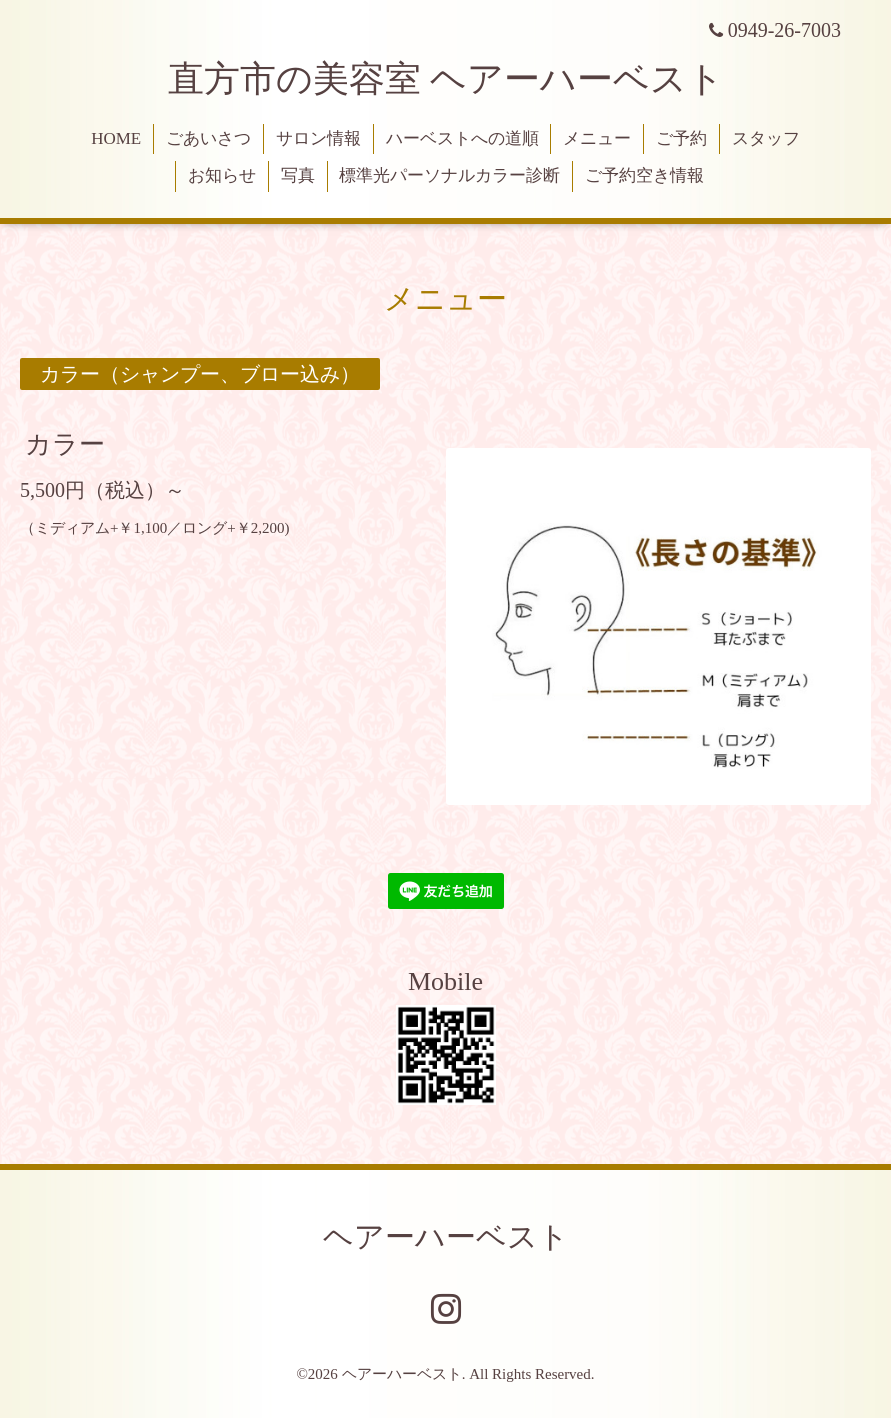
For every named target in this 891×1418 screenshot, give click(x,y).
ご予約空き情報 (644, 175)
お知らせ (222, 175)
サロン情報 (318, 138)
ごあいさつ (208, 138)
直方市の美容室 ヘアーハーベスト (446, 79)
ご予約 (681, 138)
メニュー (597, 138)
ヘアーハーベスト (446, 1236)
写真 (298, 175)
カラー (65, 443)
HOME (116, 138)
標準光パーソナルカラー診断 (449, 175)
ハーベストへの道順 (462, 138)
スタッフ (766, 138)
